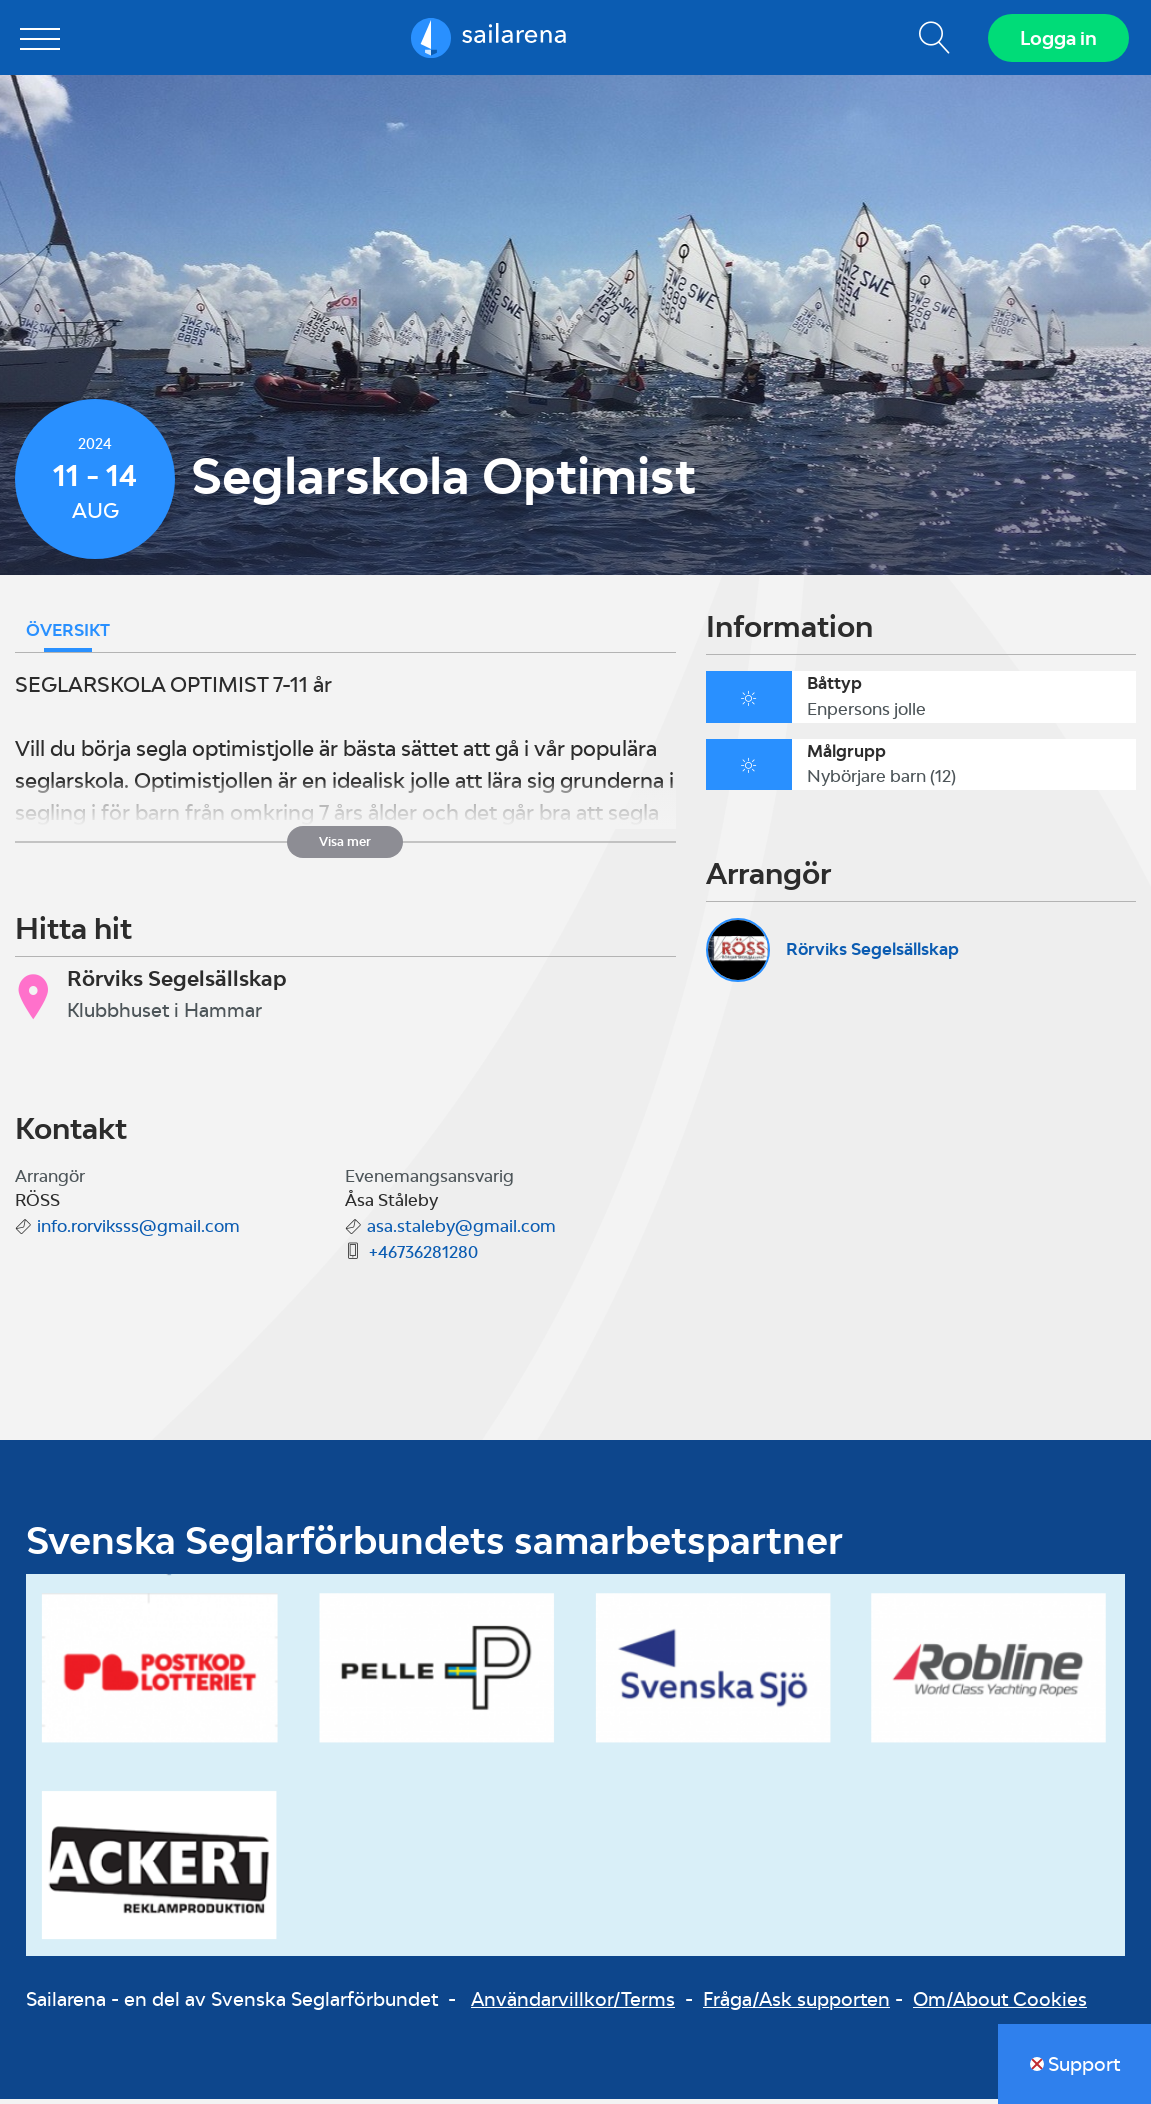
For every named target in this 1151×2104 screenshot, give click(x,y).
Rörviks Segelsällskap (872, 954)
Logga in (1056, 40)
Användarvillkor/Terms (573, 2004)
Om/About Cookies (1000, 2004)
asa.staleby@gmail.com (461, 1231)
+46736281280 (423, 1257)
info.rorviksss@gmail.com (138, 1231)
